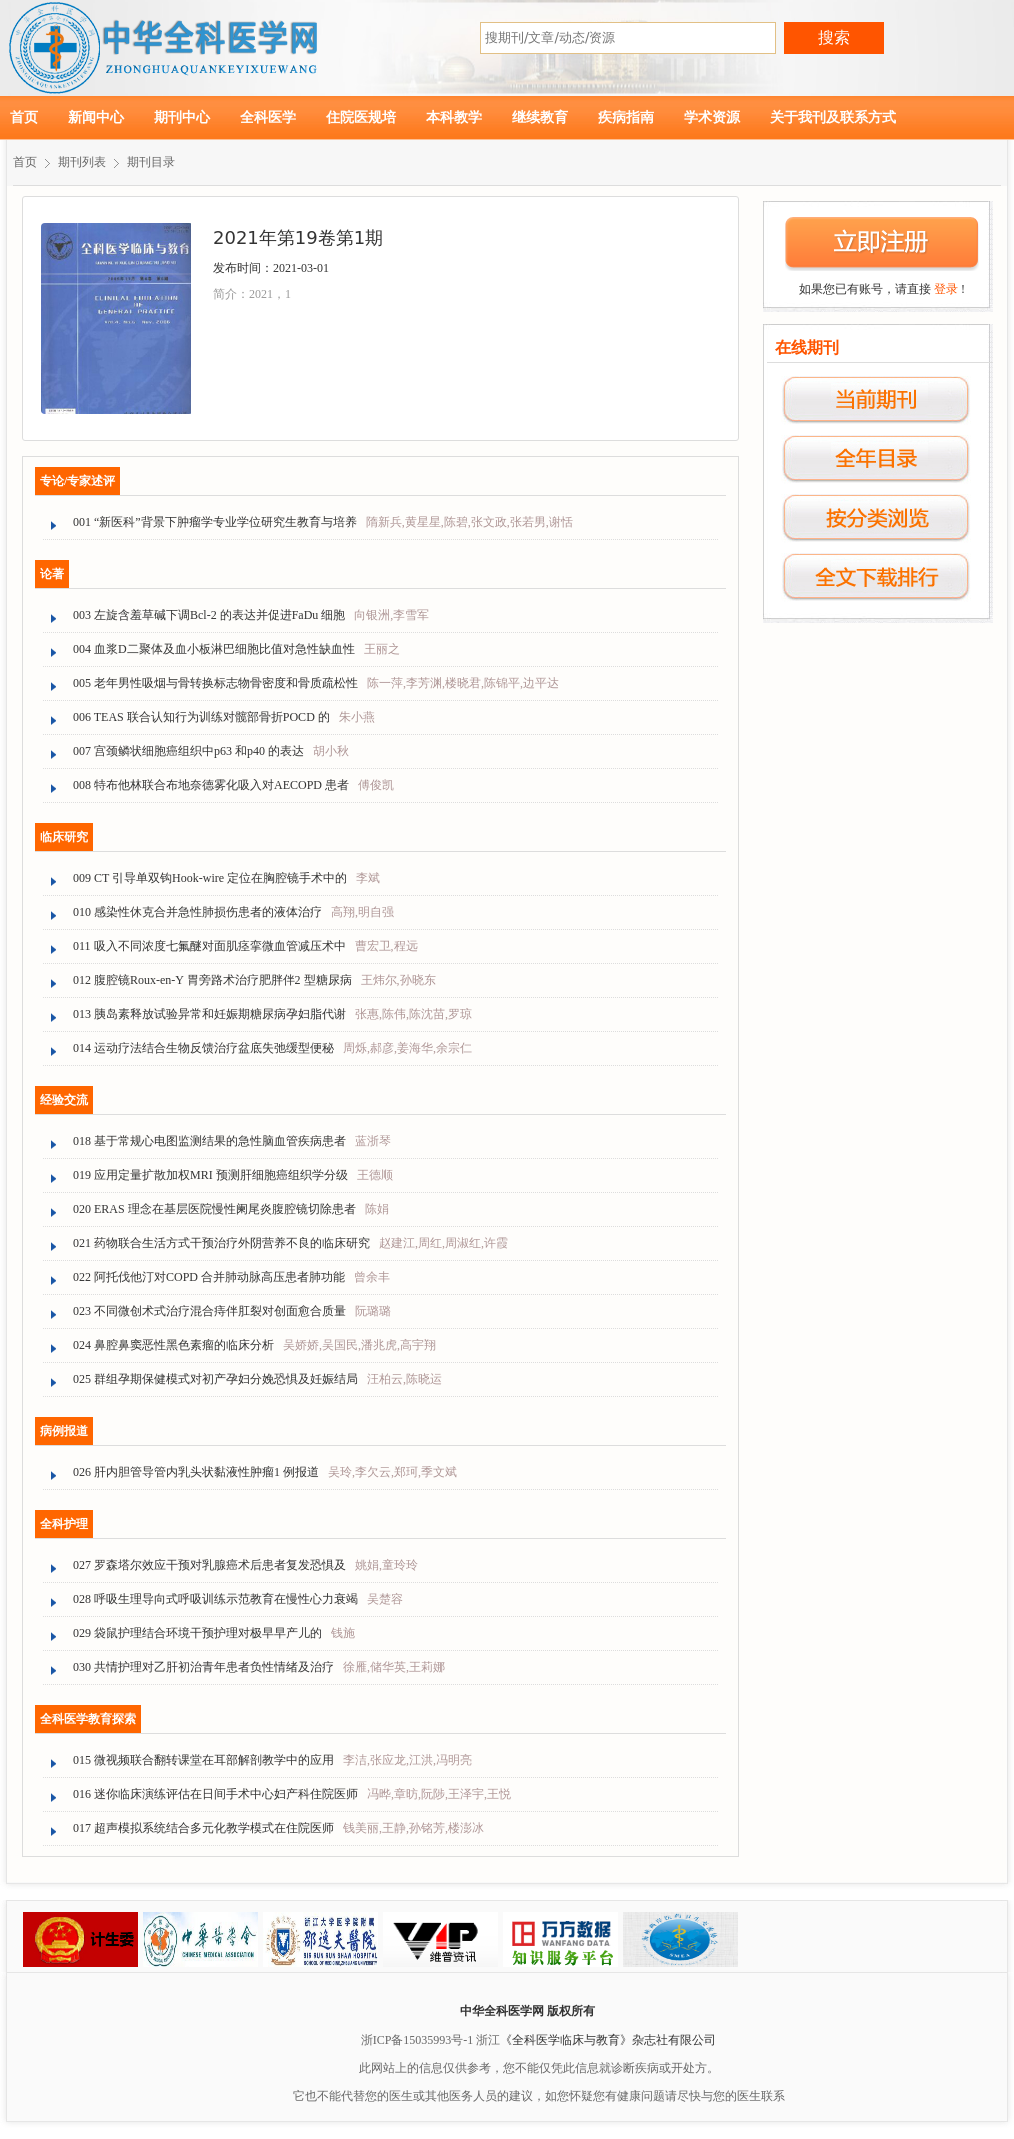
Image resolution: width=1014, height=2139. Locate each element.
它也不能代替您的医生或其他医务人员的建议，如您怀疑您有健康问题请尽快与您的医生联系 (539, 2096)
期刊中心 (182, 117)
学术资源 (712, 117)
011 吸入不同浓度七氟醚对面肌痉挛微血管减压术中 (209, 946)
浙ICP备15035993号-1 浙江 (431, 2040)
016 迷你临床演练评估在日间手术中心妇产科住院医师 (215, 1794)
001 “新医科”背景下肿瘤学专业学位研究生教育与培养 (215, 522)
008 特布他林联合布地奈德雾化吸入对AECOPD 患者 (211, 785)
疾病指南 (626, 117)
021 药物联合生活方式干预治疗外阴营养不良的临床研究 (221, 1243)
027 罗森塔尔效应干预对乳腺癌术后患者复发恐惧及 (209, 1565)
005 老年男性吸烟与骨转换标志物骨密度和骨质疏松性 (215, 683)
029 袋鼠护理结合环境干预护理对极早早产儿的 (197, 1633)
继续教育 (540, 117)
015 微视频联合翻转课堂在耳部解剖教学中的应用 (203, 1760)
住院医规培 (361, 117)
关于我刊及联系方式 (833, 117)
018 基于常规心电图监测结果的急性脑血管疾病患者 (209, 1141)
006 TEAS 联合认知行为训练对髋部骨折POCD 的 (201, 717)
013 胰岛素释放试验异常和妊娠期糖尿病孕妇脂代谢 (209, 1014)
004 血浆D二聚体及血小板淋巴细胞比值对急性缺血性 (214, 649)
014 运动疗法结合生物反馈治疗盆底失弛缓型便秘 (203, 1048)
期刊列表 (82, 162)
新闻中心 (96, 117)
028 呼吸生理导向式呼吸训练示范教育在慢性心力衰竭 (215, 1599)
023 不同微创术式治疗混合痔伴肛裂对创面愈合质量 (209, 1311)
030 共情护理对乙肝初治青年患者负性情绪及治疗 (203, 1667)
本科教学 (454, 117)
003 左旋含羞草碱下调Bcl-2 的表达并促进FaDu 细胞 (209, 615)
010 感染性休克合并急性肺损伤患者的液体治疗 (197, 912)
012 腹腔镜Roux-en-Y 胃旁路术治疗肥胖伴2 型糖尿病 (212, 980)
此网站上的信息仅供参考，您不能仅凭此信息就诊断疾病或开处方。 (539, 2068)
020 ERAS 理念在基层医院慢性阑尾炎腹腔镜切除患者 (214, 1209)
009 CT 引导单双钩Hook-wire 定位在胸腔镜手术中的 (210, 878)
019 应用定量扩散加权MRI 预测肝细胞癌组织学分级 (210, 1175)
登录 (946, 289)
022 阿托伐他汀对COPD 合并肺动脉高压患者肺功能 (209, 1277)
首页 (24, 117)
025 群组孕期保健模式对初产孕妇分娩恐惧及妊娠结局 (215, 1379)
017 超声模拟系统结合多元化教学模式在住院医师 (203, 1828)
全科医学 (268, 117)
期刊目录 (151, 162)
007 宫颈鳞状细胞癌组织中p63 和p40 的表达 (188, 751)
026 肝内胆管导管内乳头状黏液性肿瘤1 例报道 (196, 1472)
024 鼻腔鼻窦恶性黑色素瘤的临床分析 (173, 1345)
